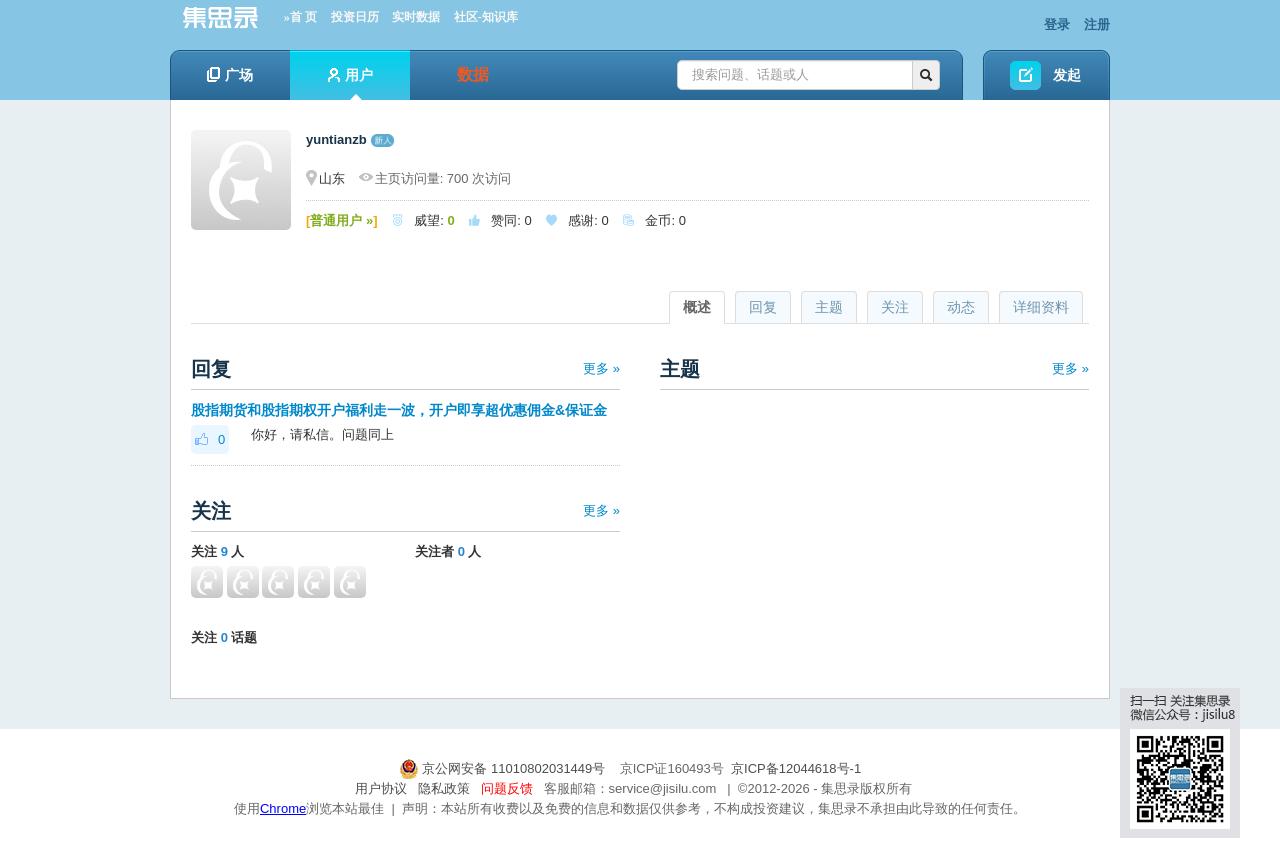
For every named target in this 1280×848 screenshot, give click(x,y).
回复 (763, 307)
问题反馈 (507, 788)
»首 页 (300, 17)
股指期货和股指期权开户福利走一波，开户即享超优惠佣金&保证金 (399, 410)
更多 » (601, 368)
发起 (1067, 75)
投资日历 (355, 17)
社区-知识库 (486, 17)
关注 (895, 307)
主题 (829, 307)
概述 (697, 307)
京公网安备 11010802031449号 (504, 768)
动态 (961, 307)
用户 (350, 83)
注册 (1097, 24)
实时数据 (416, 17)
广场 (230, 75)
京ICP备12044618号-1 (796, 768)
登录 (1057, 24)
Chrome (283, 808)
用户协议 (381, 788)
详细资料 (1041, 307)
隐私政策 (444, 788)
